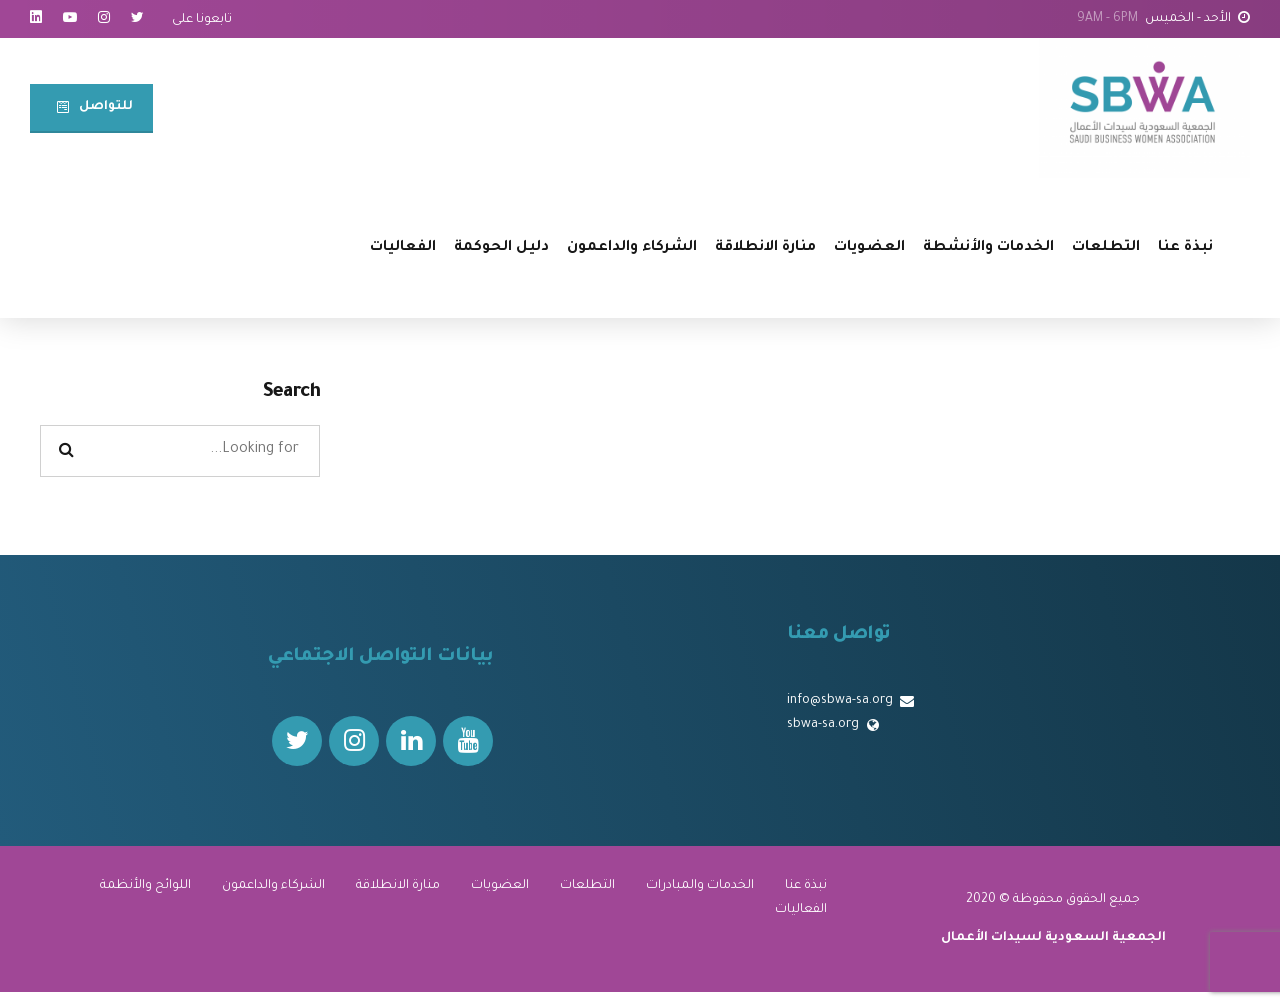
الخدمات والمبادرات (700, 886)
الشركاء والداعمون (632, 248)
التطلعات (1106, 248)
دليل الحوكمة (501, 248)
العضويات (869, 248)
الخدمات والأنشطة (988, 248)
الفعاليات (403, 248)
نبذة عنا (1185, 248)
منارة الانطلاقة (765, 248)
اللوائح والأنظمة (145, 886)
